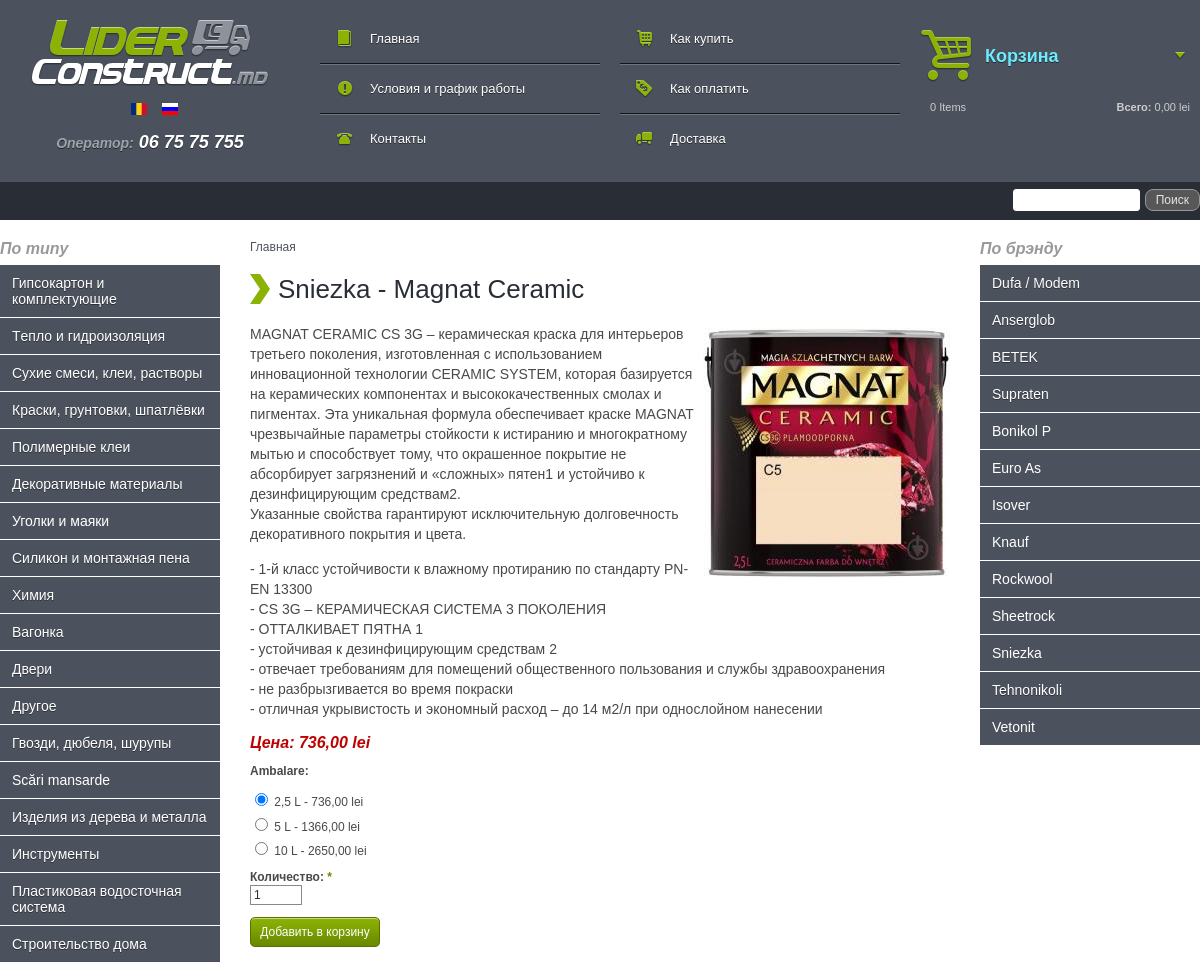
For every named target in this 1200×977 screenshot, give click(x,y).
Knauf (1010, 542)
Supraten (1020, 394)
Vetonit (1013, 727)
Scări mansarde (61, 780)
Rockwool (1022, 579)
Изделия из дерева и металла (109, 817)
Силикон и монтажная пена (101, 558)
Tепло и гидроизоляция (88, 336)
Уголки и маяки (60, 521)
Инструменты (55, 854)
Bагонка (38, 632)
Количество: (291, 877)
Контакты (398, 138)
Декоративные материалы (97, 484)
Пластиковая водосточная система (97, 899)
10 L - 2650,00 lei (311, 851)
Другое (34, 706)
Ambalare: (279, 771)
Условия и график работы (447, 88)
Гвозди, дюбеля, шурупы (91, 743)
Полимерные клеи (71, 447)
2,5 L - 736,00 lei (309, 802)
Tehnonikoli (1027, 690)
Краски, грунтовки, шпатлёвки (108, 410)
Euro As (1016, 468)
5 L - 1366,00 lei (307, 827)
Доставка (698, 138)
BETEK (1015, 357)
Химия (33, 595)
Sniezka (1017, 653)
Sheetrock (1023, 616)
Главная (394, 38)
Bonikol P (1021, 431)
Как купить (701, 38)
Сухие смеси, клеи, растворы (107, 373)
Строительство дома (79, 944)
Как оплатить (709, 88)
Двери (32, 669)
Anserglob (1023, 320)
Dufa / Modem (1036, 283)
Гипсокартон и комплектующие (64, 291)
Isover (1011, 505)
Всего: (1133, 107)
